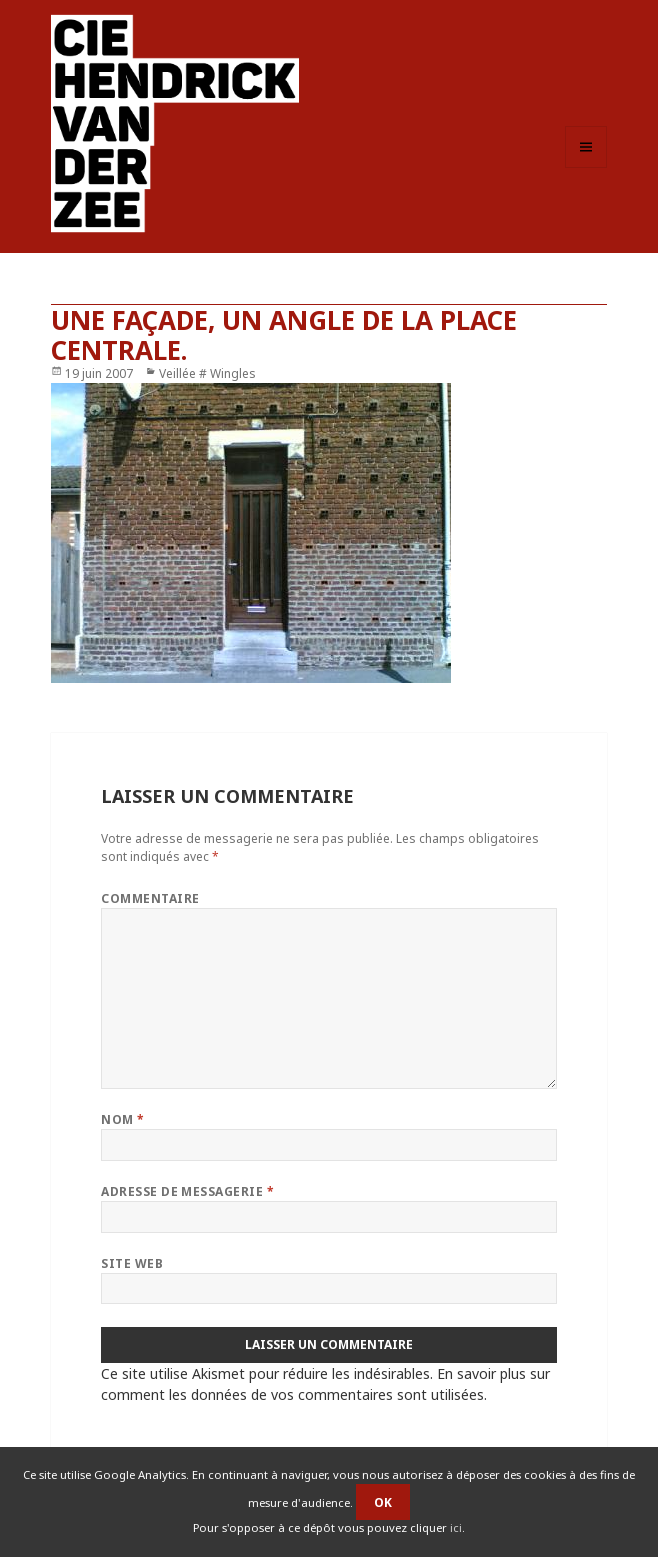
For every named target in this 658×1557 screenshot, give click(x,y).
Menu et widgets (586, 167)
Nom (122, 1119)
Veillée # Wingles (207, 373)
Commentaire (150, 898)
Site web (132, 1263)
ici (456, 1527)
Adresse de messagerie (187, 1191)
